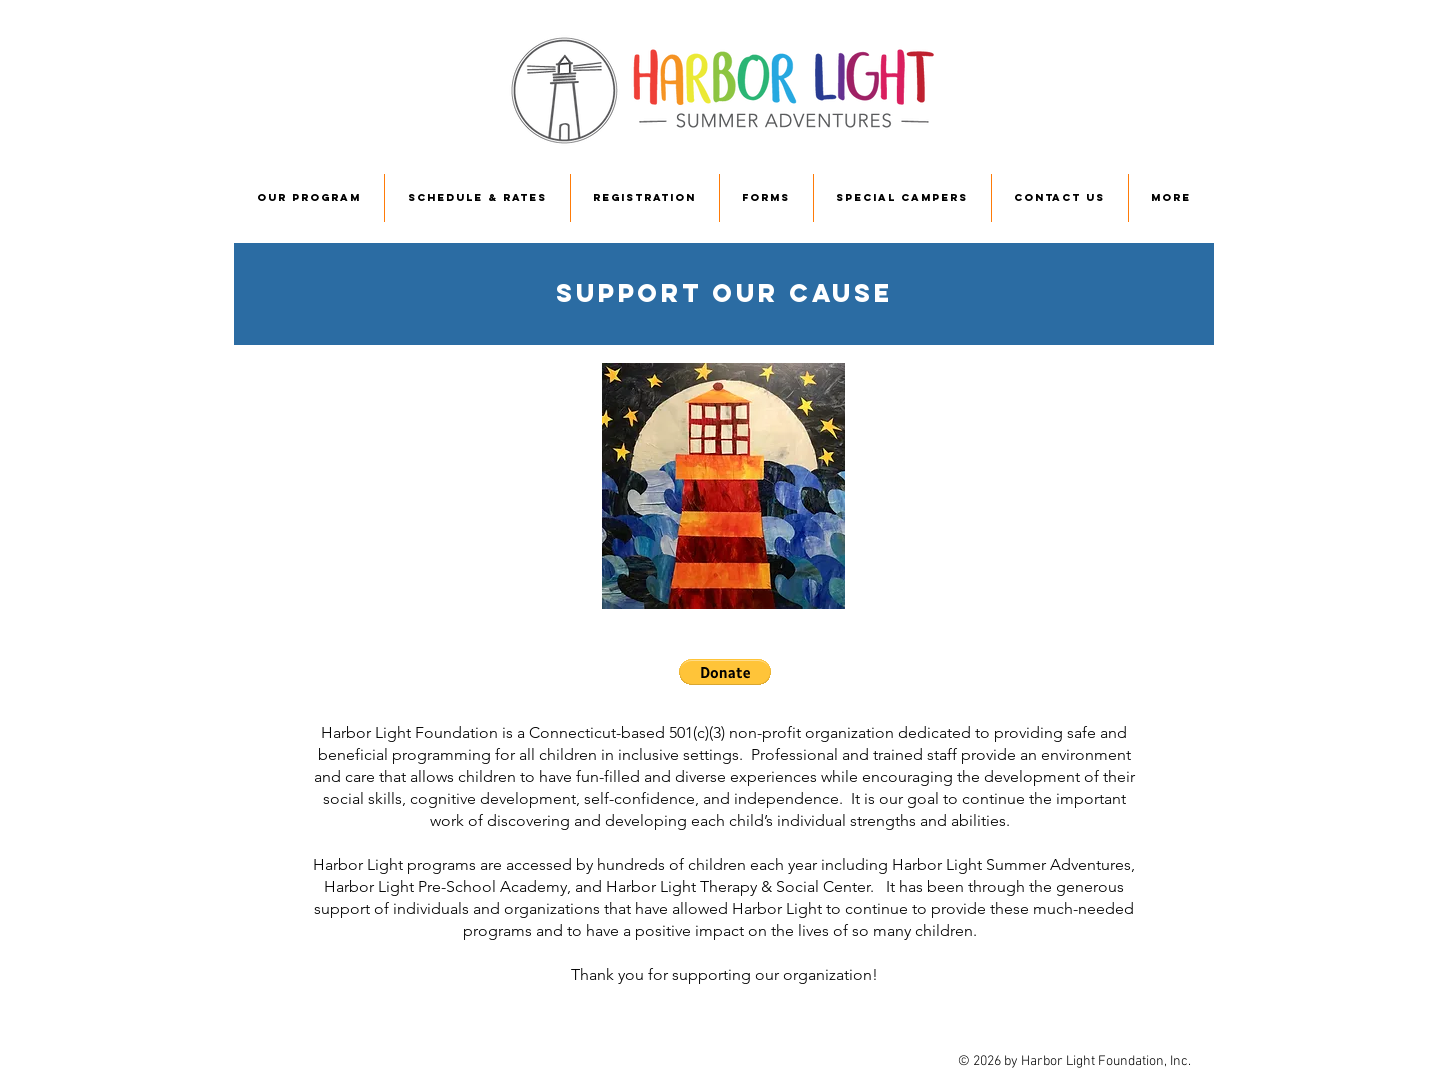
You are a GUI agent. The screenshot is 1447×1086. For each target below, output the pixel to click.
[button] (725, 672)
